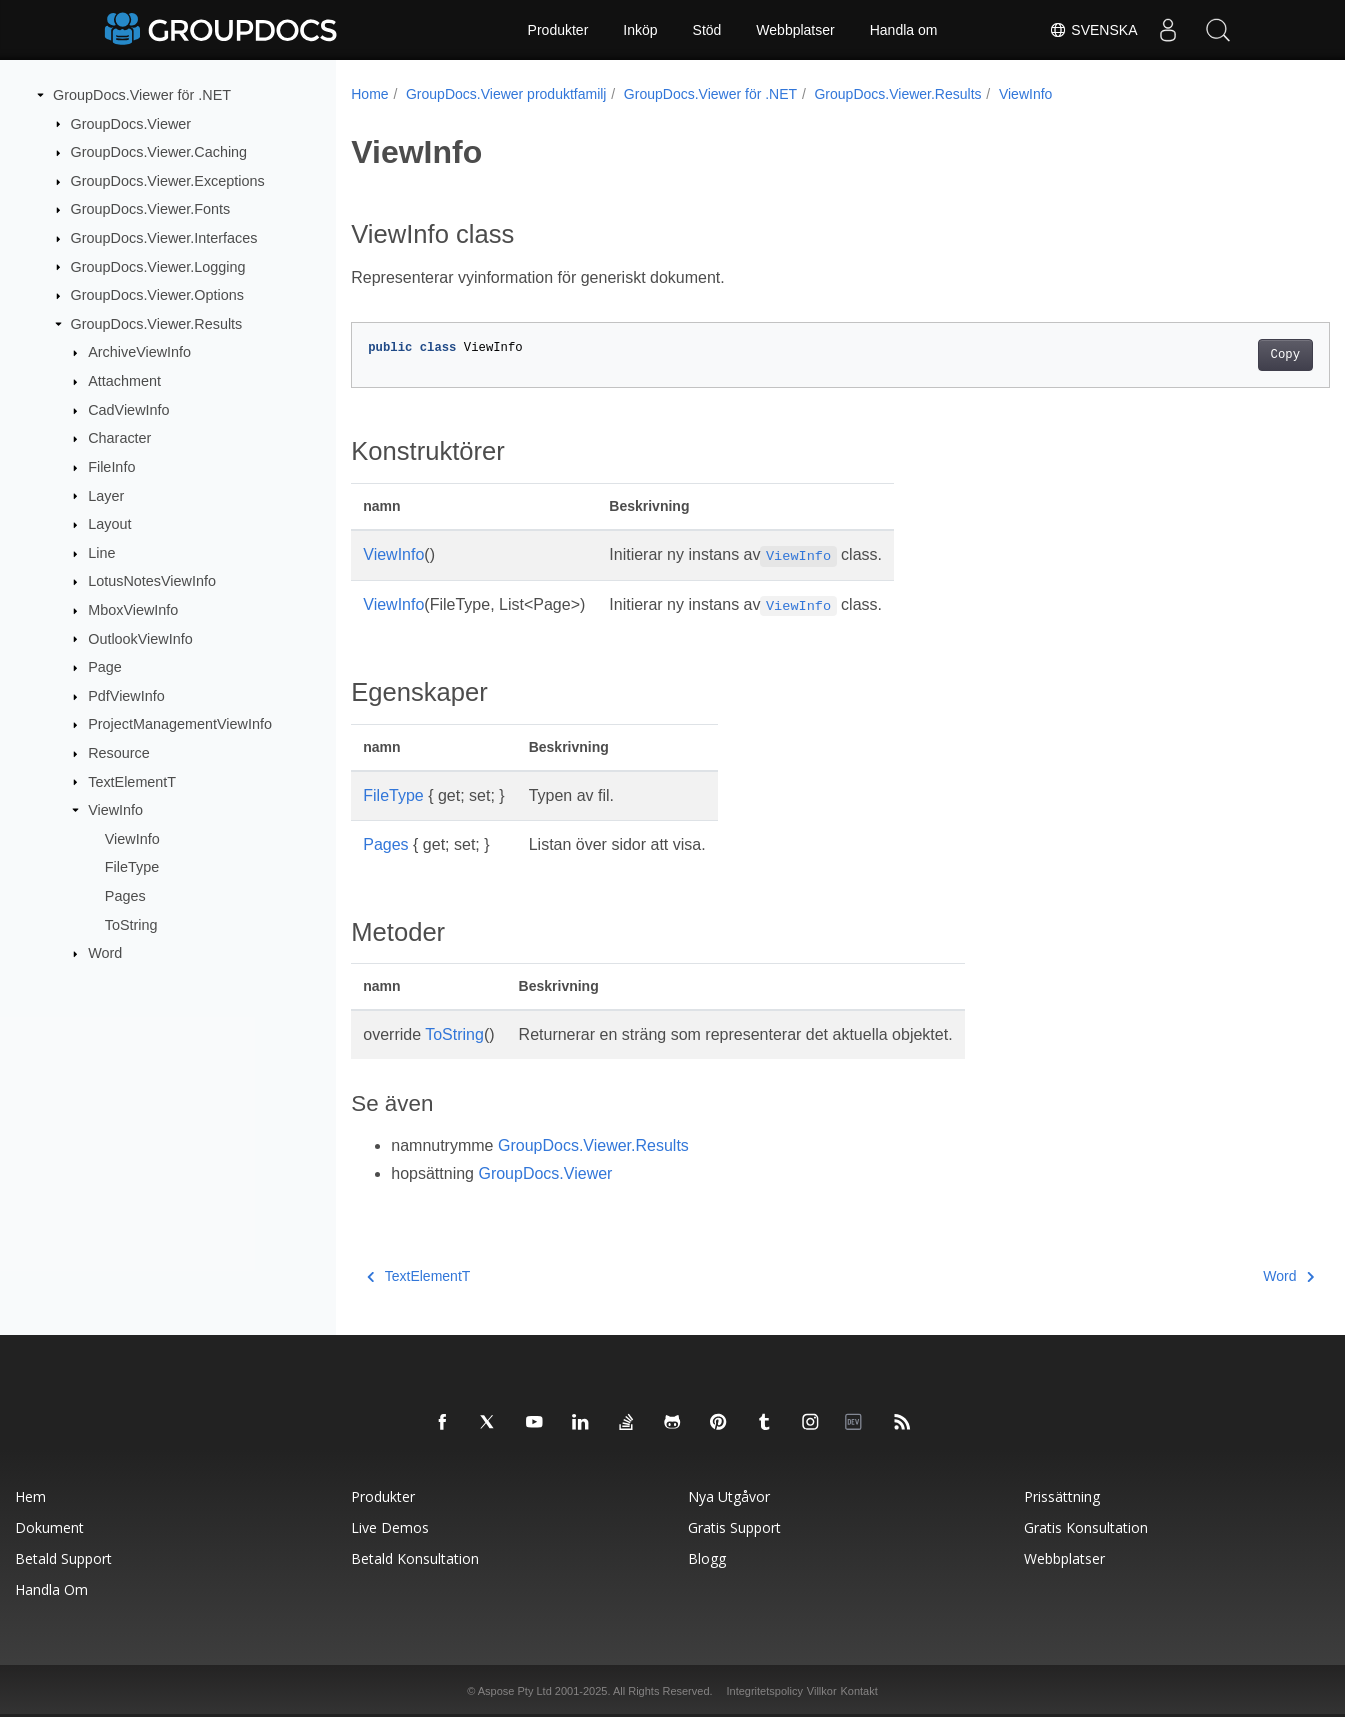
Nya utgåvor (729, 1496)
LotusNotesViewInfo (152, 581)
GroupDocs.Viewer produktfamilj (506, 94)
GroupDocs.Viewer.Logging (158, 266)
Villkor (822, 1691)
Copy (1217, 355)
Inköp (640, 30)
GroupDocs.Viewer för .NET (142, 95)
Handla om (904, 30)
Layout (109, 524)
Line (101, 553)
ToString (131, 924)
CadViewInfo (128, 410)
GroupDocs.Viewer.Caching (159, 152)
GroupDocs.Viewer (131, 123)
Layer (106, 495)
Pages (125, 896)
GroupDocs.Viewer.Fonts (151, 209)
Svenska (1093, 30)
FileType (132, 867)
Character (119, 438)
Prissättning (1062, 1496)
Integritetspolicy (764, 1691)
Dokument (49, 1527)
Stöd (707, 30)
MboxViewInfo (133, 610)
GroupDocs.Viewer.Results (157, 324)
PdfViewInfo (126, 696)
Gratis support (734, 1527)
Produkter (558, 30)
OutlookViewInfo (140, 638)
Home (369, 94)
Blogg (707, 1558)
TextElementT (132, 781)
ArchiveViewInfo (139, 352)
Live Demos (390, 1527)
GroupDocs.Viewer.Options (157, 295)
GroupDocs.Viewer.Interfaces (164, 238)
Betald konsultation (415, 1558)
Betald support (63, 1558)
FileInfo (111, 467)
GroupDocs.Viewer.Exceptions (168, 181)
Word (105, 953)
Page (105, 667)
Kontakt (858, 1691)
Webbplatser (795, 30)
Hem (30, 1496)
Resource (119, 753)
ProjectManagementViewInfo (180, 724)
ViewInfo (115, 810)
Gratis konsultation (1086, 1527)
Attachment (124, 381)
